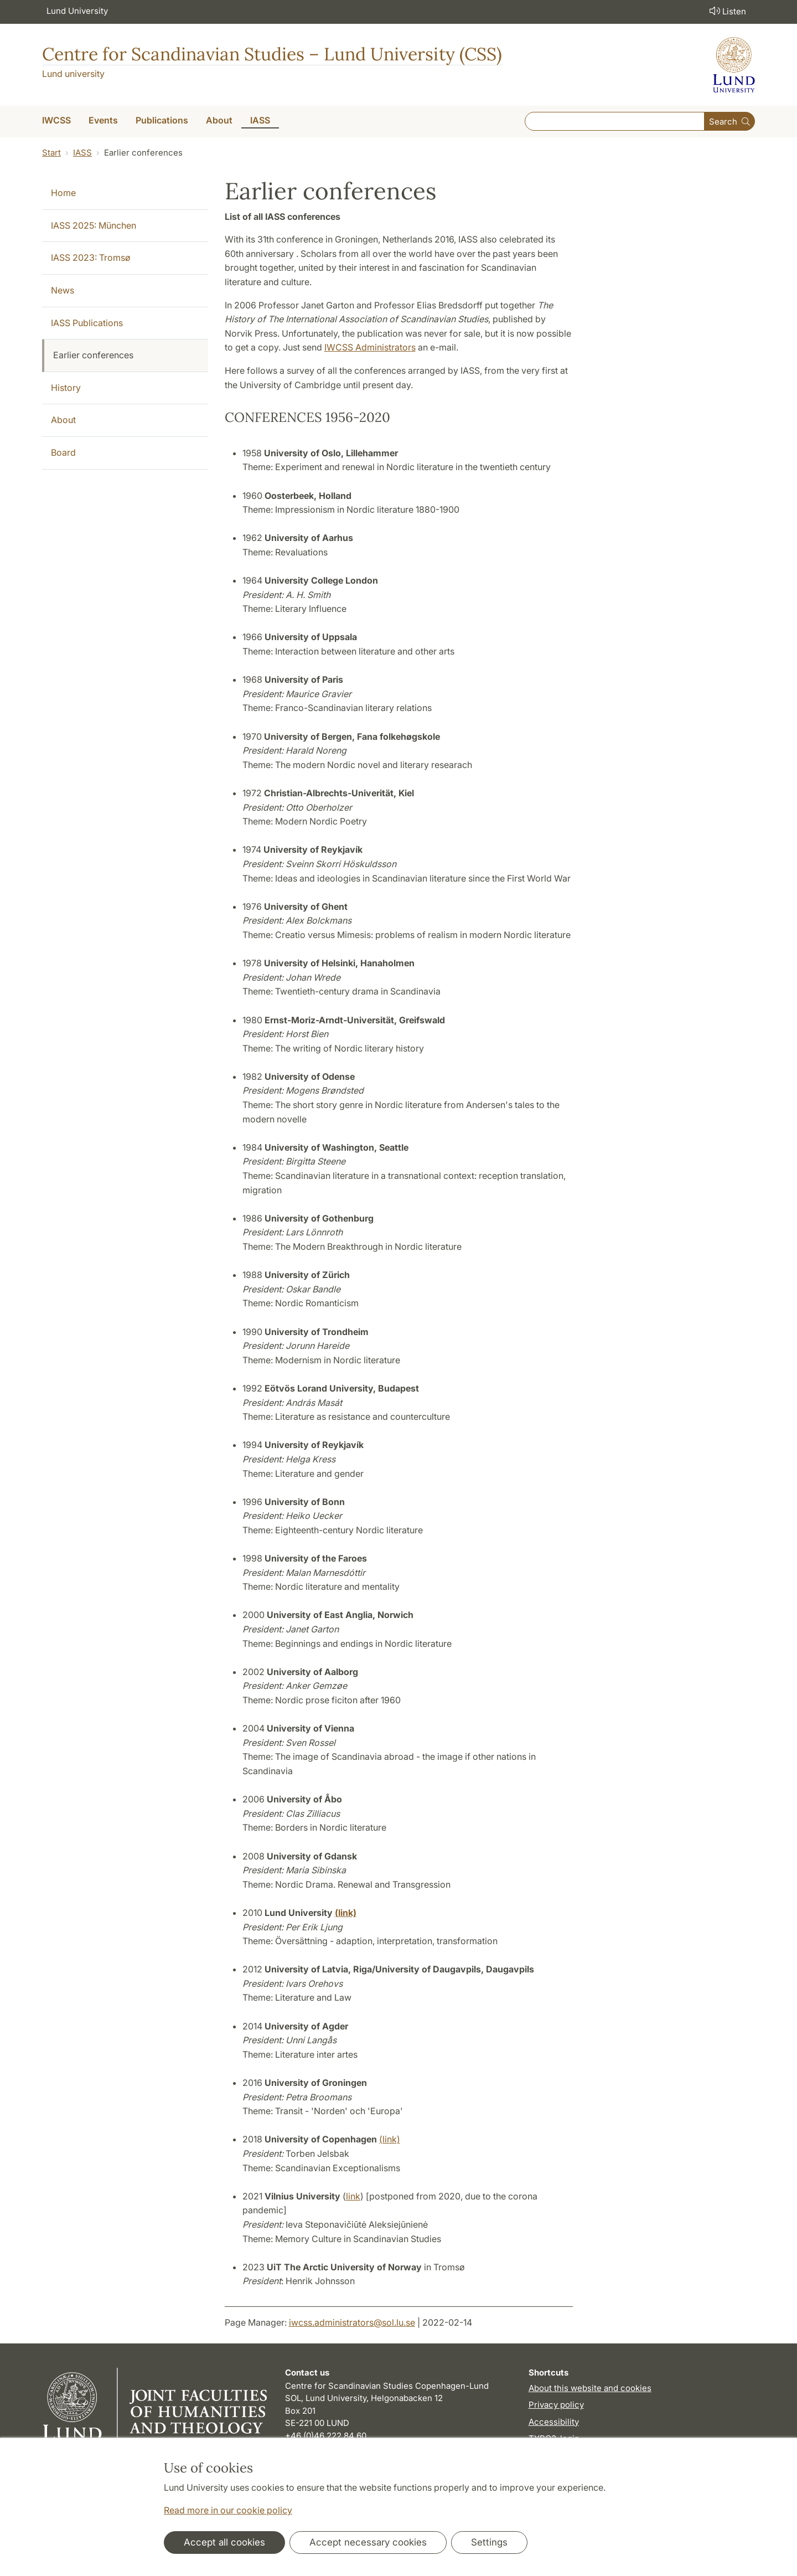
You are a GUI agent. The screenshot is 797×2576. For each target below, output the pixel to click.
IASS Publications (87, 322)
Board (63, 452)
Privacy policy (556, 2404)
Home (63, 192)
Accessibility (554, 2422)
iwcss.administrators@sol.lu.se (352, 2322)
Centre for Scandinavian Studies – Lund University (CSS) (272, 54)
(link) (389, 2139)
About (63, 419)
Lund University (77, 11)
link (353, 2196)
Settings (489, 2542)
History (66, 387)
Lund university (73, 73)
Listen (726, 10)
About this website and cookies (590, 2388)
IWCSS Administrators (370, 347)
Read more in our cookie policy (228, 2510)
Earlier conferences (93, 354)
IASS (82, 152)
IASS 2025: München (93, 225)
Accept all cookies (224, 2542)
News (62, 290)
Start (51, 152)
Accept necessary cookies (368, 2542)
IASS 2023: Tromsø (91, 257)
